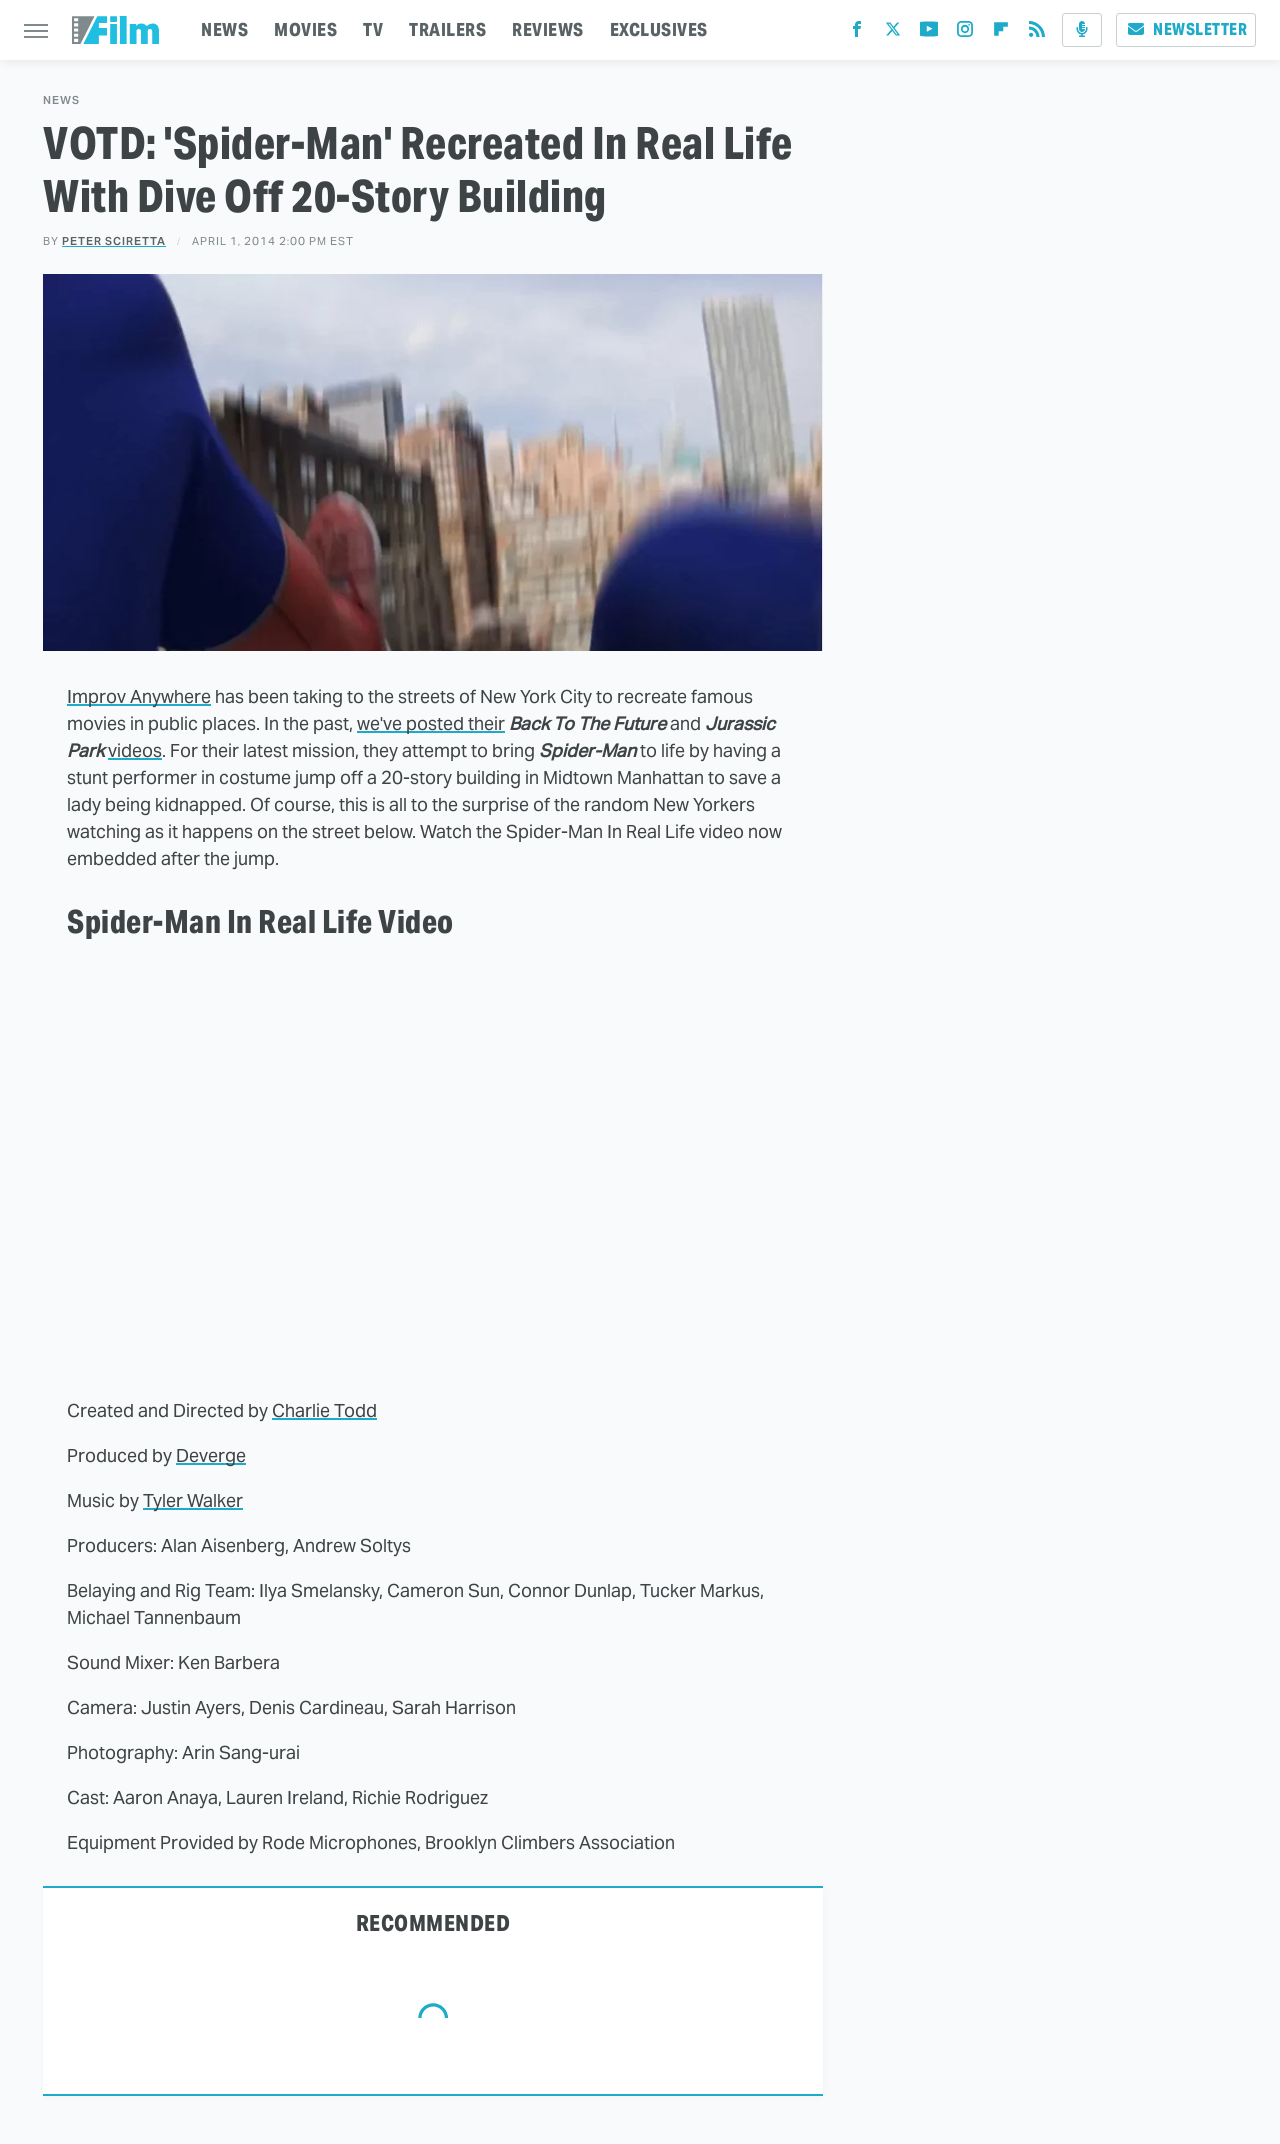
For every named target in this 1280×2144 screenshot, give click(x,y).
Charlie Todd (324, 1410)
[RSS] (1037, 33)
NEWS (224, 29)
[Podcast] (1082, 30)
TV (373, 29)
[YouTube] (929, 33)
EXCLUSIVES (659, 29)
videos (135, 750)
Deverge (211, 1455)
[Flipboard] (1001, 33)
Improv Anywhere (139, 696)
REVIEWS (548, 29)
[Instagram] (965, 33)
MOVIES (305, 29)
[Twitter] (893, 33)
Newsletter (1186, 29)
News (61, 100)
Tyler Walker (193, 1500)
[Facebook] (857, 33)
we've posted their (431, 723)
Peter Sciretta (114, 241)
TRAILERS (447, 29)
